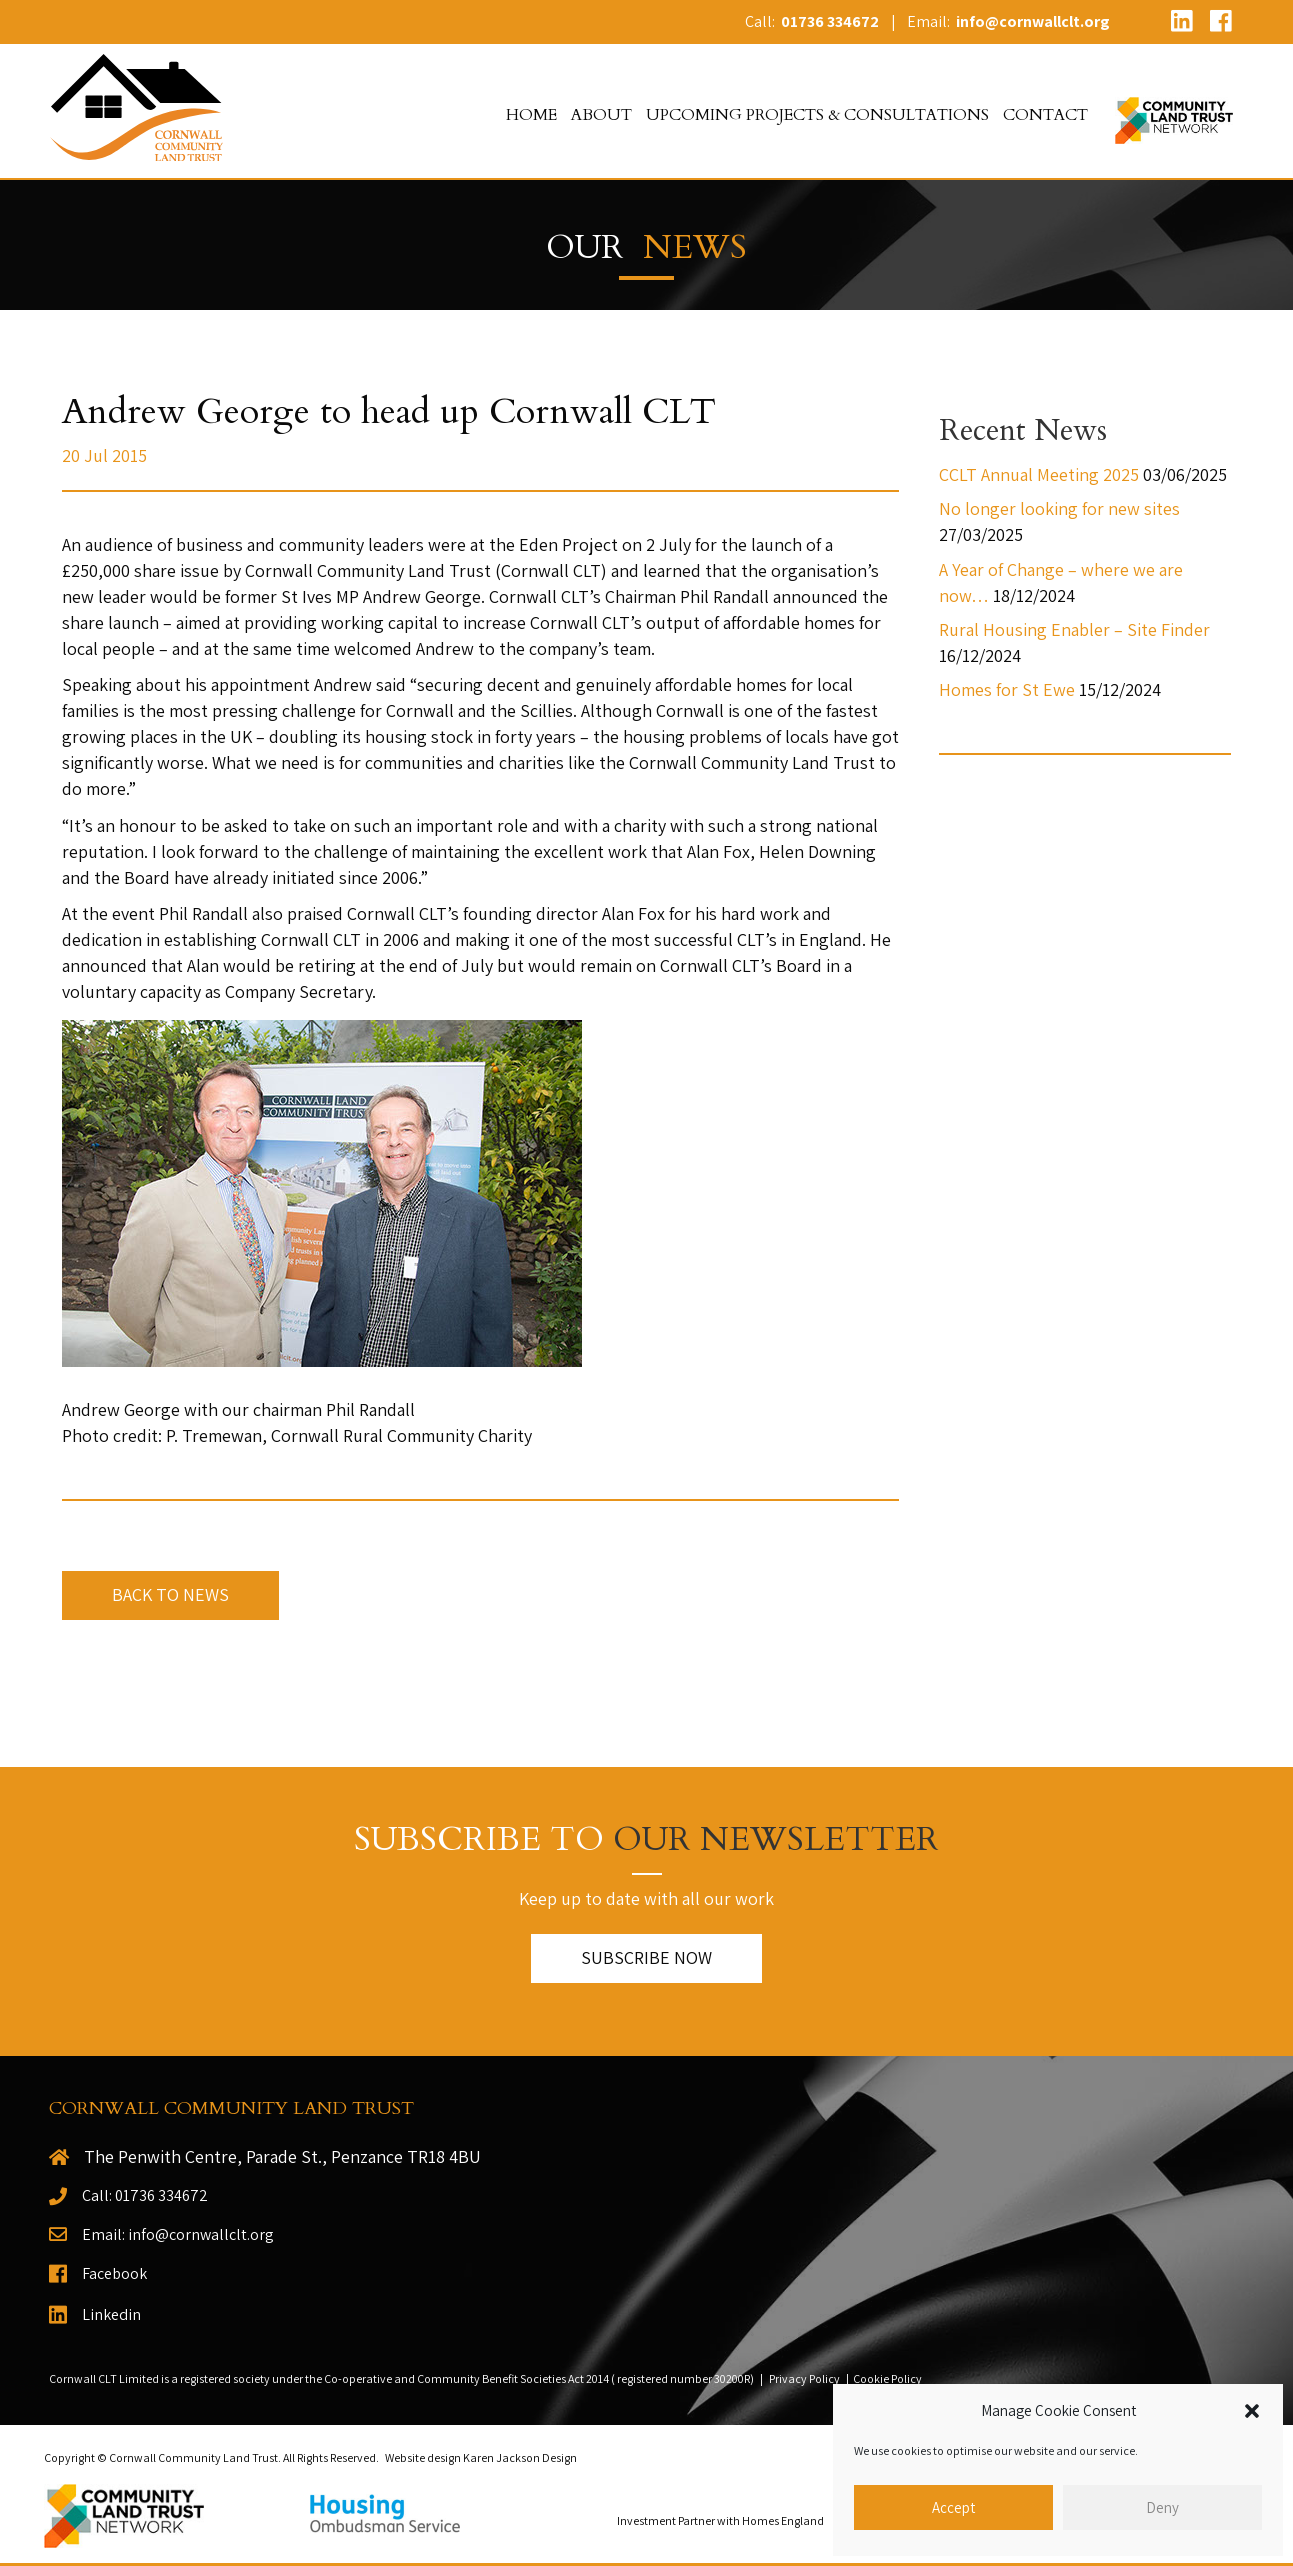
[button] (1252, 2411)
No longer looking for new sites (1059, 508)
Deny (1162, 2507)
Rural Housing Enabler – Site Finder (1074, 629)
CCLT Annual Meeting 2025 (1039, 474)
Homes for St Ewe (1007, 689)
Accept (953, 2507)
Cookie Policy (887, 2378)
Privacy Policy (804, 2378)
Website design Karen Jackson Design (481, 2457)
